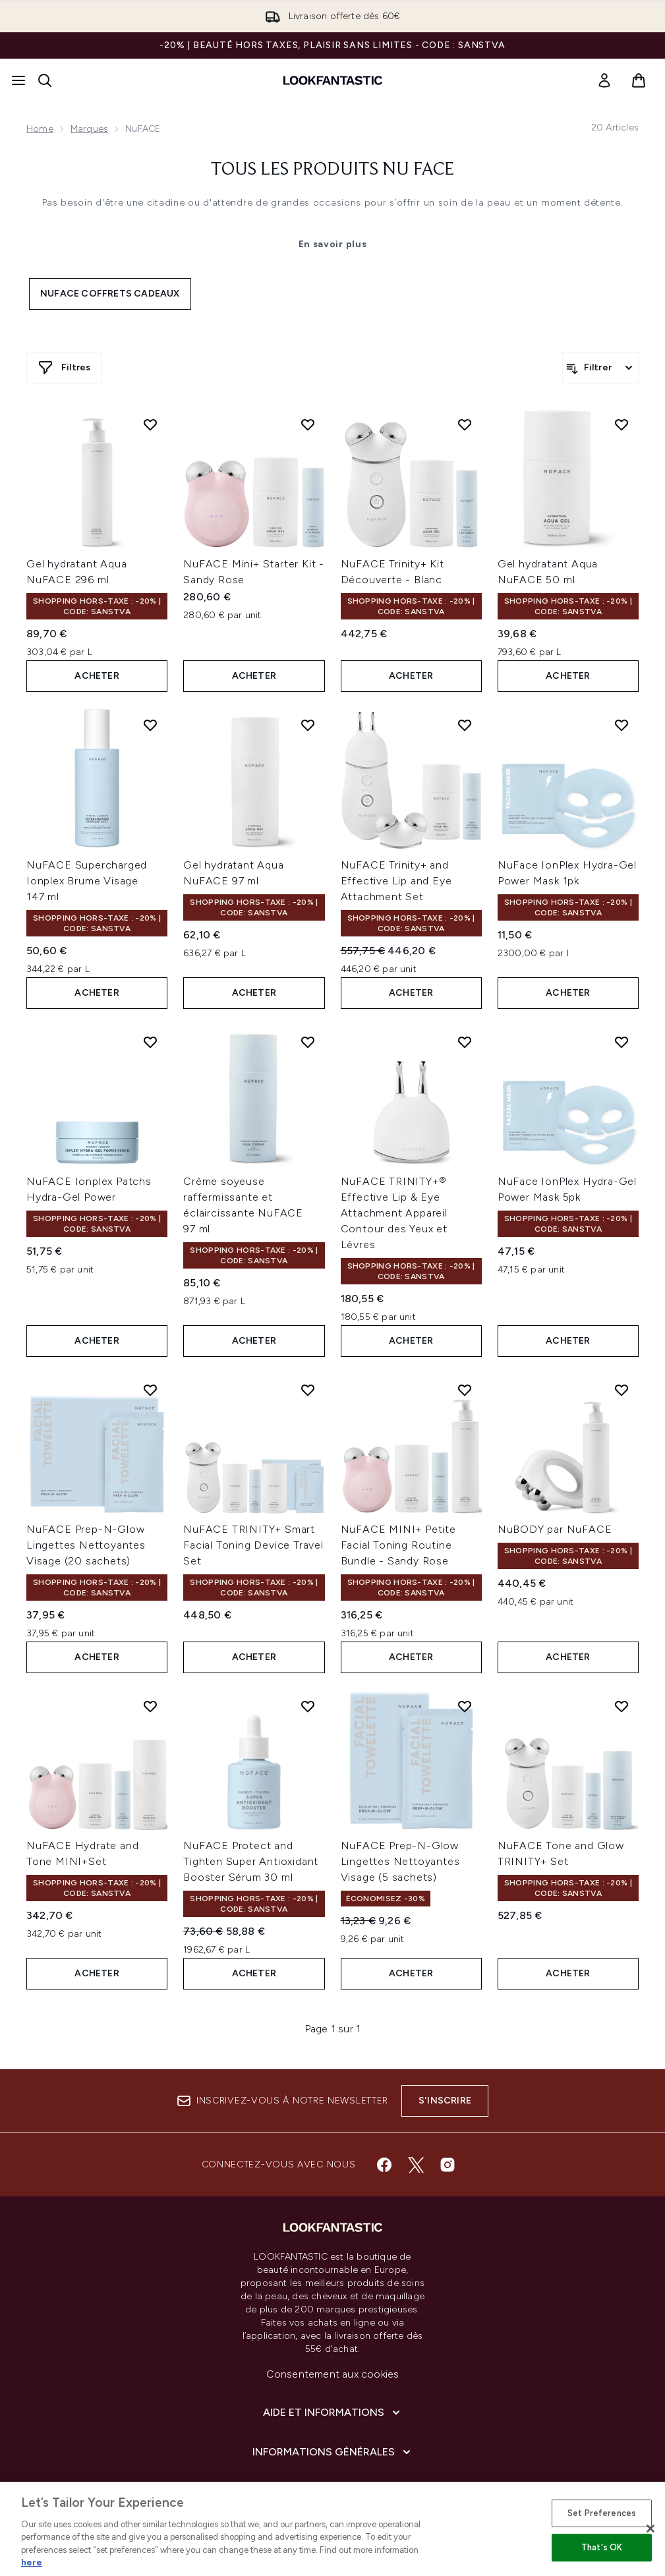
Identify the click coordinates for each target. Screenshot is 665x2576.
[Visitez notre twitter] (416, 2165)
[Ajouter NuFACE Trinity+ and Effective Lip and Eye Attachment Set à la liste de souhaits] (464, 725)
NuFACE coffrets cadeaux (110, 293)
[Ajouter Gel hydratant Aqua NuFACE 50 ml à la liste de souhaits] (621, 424)
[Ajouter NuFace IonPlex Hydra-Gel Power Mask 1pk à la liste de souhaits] (621, 725)
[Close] (650, 2528)
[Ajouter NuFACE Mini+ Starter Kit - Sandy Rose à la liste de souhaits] (308, 424)
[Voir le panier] (638, 80)
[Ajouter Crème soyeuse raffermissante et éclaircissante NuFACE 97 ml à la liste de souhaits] (308, 1042)
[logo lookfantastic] (332, 80)
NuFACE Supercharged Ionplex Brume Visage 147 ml (86, 881)
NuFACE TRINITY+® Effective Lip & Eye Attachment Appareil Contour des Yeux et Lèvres (394, 1213)
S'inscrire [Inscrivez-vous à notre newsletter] (445, 2100)
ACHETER (96, 675)
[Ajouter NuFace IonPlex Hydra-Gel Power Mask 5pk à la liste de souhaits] (621, 1042)
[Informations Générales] (332, 2452)
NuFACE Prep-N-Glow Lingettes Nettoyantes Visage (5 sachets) (400, 1861)
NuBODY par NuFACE (555, 1529)
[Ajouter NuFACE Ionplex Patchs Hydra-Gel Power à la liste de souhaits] (150, 1042)
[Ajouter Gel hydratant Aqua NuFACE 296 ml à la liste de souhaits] (150, 424)
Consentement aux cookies (332, 2374)
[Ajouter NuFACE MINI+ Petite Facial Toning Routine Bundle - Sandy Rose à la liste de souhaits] (464, 1390)
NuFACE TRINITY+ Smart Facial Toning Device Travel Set (253, 1545)
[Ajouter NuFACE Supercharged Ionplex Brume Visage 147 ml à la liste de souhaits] (150, 725)
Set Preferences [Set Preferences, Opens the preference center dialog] (601, 2513)
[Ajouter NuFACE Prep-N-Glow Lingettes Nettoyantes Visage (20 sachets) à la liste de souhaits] (150, 1390)
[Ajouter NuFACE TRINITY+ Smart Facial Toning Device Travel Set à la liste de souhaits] (308, 1390)
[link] (604, 80)
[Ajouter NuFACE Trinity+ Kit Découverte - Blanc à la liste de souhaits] (464, 424)
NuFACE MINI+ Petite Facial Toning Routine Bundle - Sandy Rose (398, 1545)
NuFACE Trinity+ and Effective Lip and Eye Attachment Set (396, 881)
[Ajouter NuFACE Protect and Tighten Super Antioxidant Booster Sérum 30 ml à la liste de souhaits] (308, 1706)
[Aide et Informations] (333, 2412)
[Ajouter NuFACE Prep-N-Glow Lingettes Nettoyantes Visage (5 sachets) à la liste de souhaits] (464, 1706)
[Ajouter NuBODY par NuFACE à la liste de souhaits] (621, 1390)
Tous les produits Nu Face (332, 170)
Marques (89, 128)
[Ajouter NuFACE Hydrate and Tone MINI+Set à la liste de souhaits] (150, 1706)
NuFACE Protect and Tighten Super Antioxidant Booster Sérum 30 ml (250, 1861)
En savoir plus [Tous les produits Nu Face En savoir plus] (333, 244)
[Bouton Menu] (18, 80)
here (31, 2562)
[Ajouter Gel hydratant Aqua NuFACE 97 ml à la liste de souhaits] (308, 725)
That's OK (601, 2547)
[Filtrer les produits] (600, 368)
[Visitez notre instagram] (447, 2165)
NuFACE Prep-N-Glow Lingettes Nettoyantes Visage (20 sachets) (86, 1545)
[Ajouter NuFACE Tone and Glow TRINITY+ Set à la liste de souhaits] (621, 1706)
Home (39, 128)
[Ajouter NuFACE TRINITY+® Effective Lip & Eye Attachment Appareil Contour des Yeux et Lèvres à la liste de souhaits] (464, 1042)
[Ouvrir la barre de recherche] (45, 80)
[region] (332, 2529)
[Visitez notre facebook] (384, 2165)
